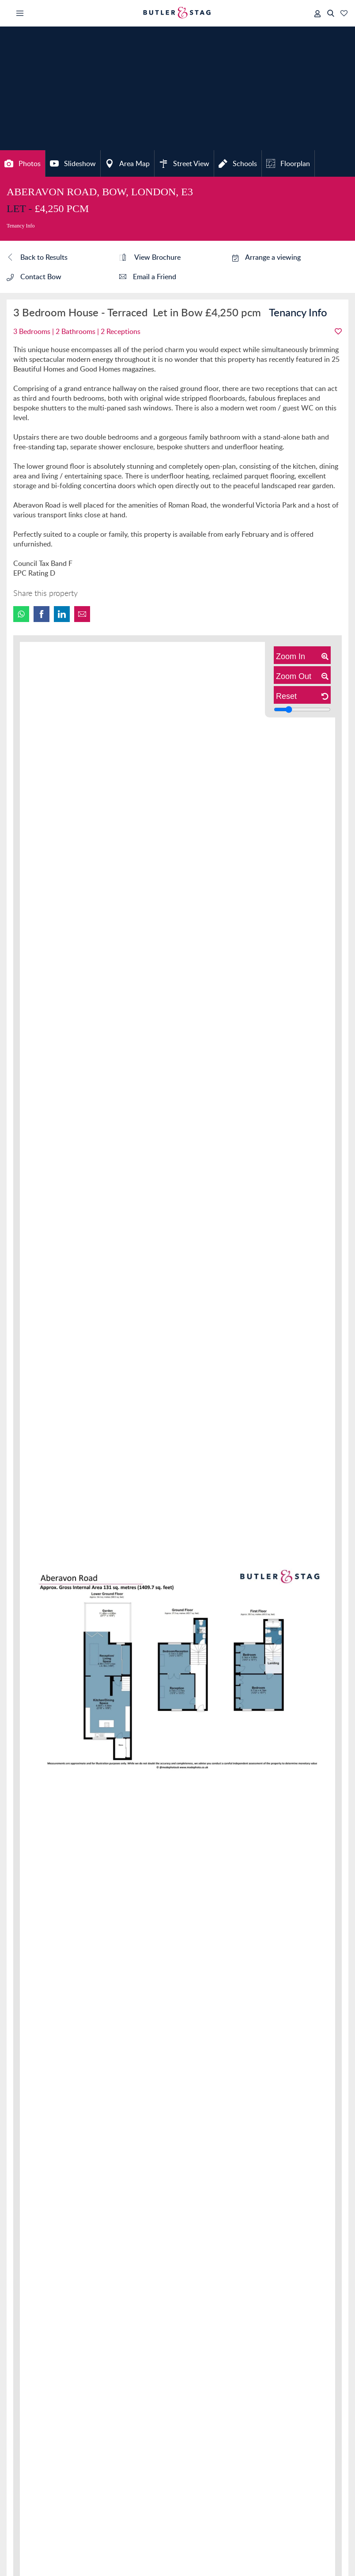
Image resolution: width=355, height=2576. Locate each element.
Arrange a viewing (266, 257)
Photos (22, 163)
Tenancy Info (20, 226)
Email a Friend (147, 277)
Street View (184, 163)
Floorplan (288, 163)
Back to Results (37, 257)
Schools (238, 163)
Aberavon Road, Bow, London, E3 (100, 191)
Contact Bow (34, 276)
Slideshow (73, 163)
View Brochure (150, 257)
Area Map (127, 163)
